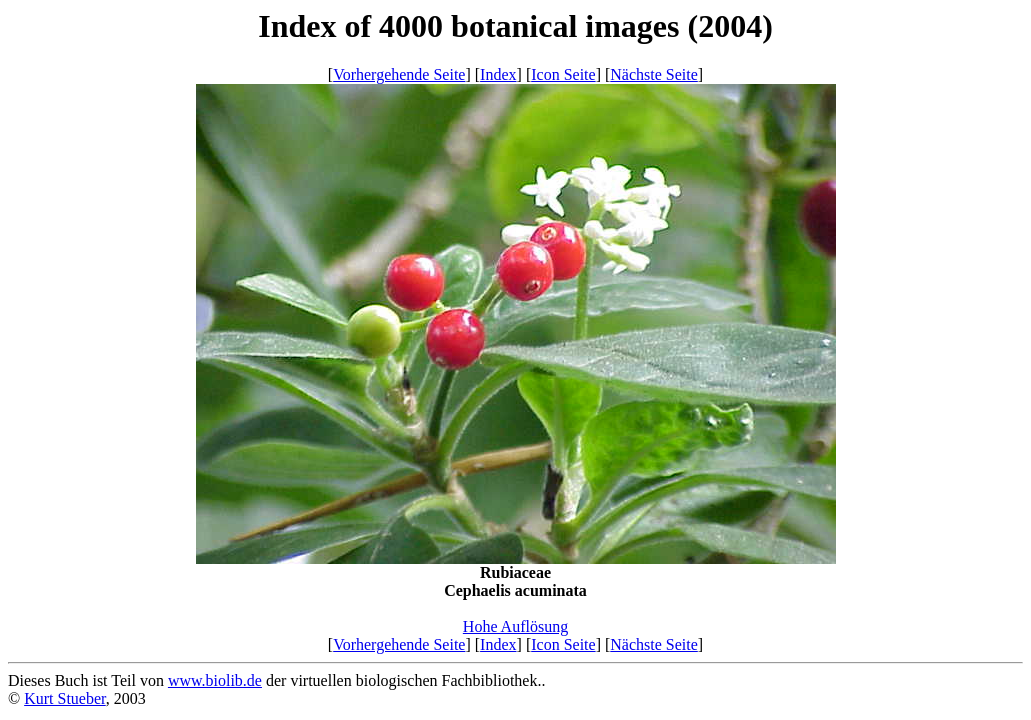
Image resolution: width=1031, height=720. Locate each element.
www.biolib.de (215, 680)
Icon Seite (563, 74)
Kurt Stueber (65, 698)
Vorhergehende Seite (399, 74)
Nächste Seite (654, 74)
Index (498, 74)
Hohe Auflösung (515, 626)
